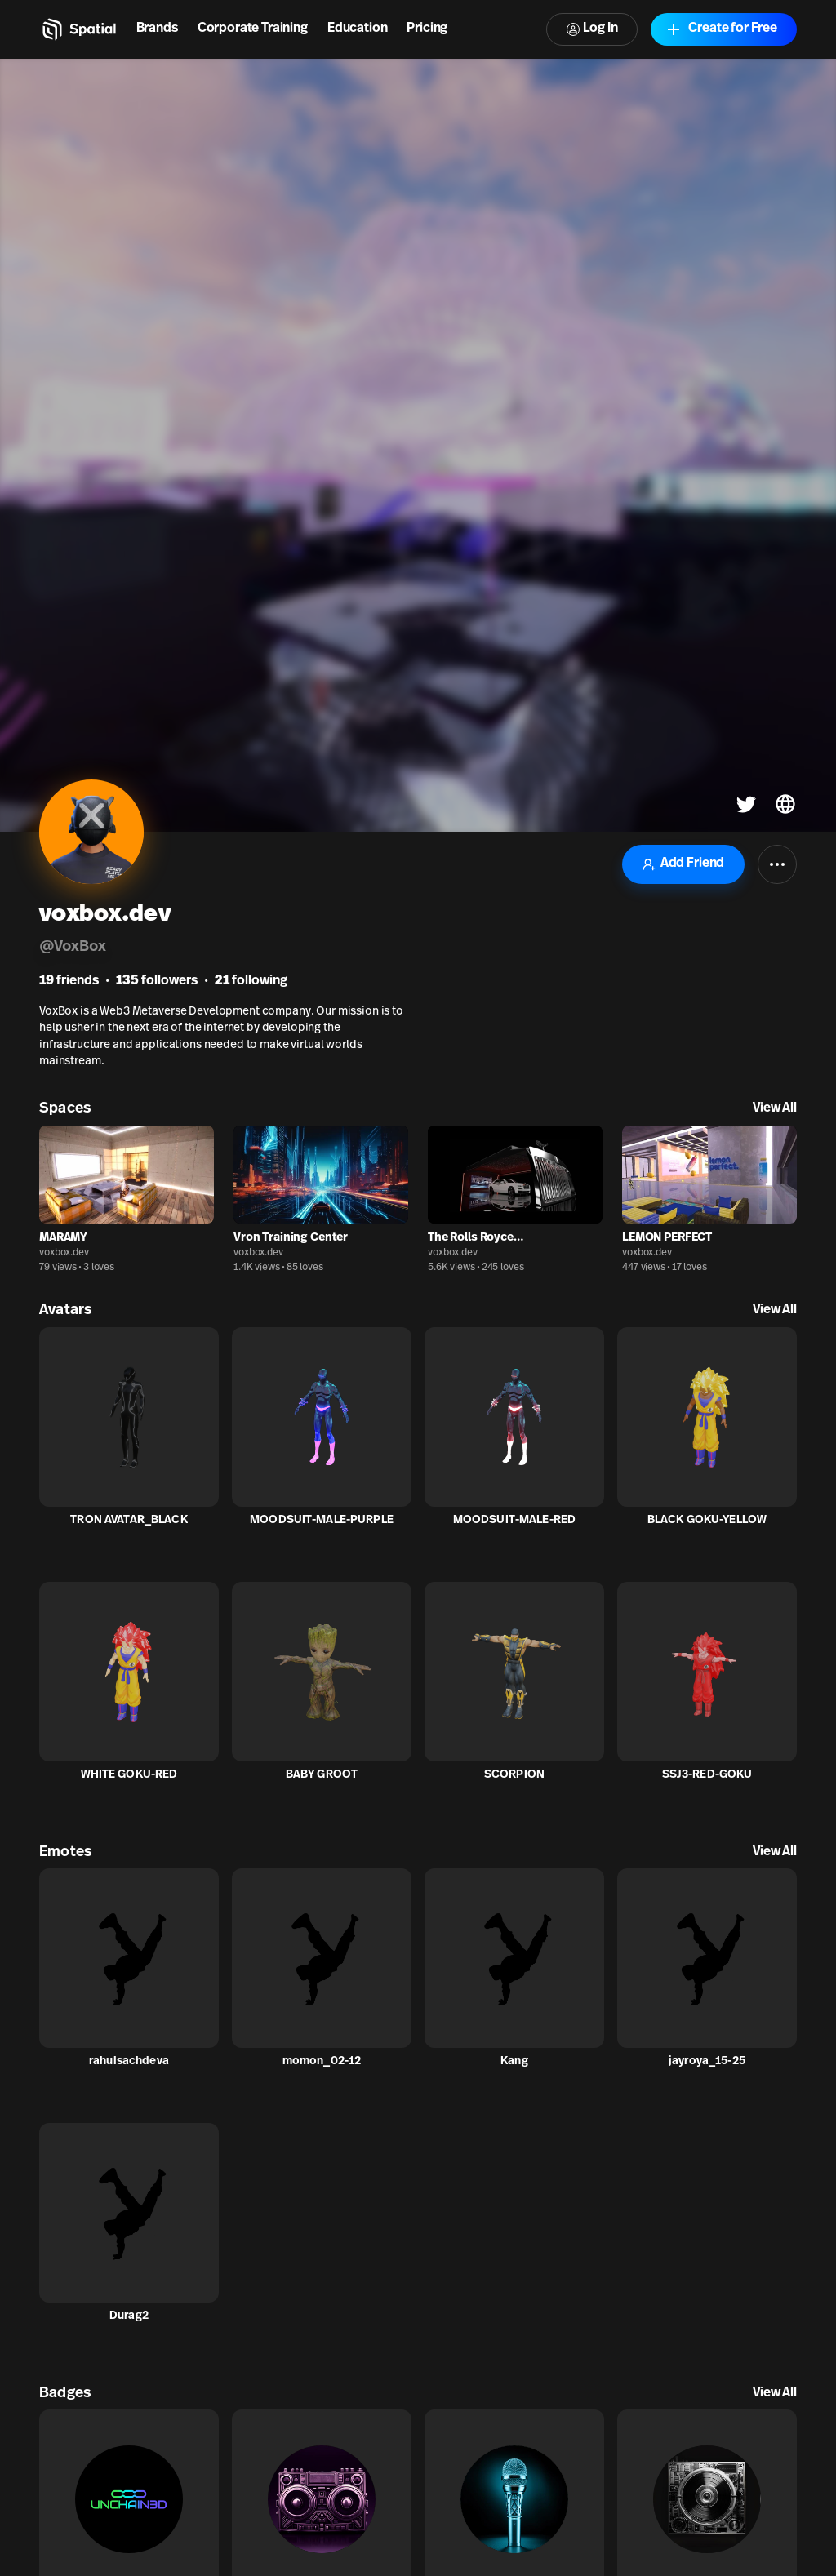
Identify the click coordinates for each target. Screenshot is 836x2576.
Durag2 (129, 2316)
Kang (514, 2061)
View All (775, 1108)
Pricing (427, 28)
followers (157, 981)
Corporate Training (253, 28)
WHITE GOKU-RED (129, 1775)
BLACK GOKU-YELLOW (707, 1520)
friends (69, 981)
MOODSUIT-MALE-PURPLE (322, 1520)
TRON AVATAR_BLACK (128, 1520)
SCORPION (514, 1775)
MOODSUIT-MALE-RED (514, 1520)
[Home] (78, 29)
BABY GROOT (322, 1775)
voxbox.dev (64, 1253)
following (251, 981)
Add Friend (683, 864)
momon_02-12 (322, 2061)
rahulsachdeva (129, 2061)
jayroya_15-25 (707, 2061)
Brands (157, 28)
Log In (592, 29)
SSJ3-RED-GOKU (707, 1775)
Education (357, 28)
